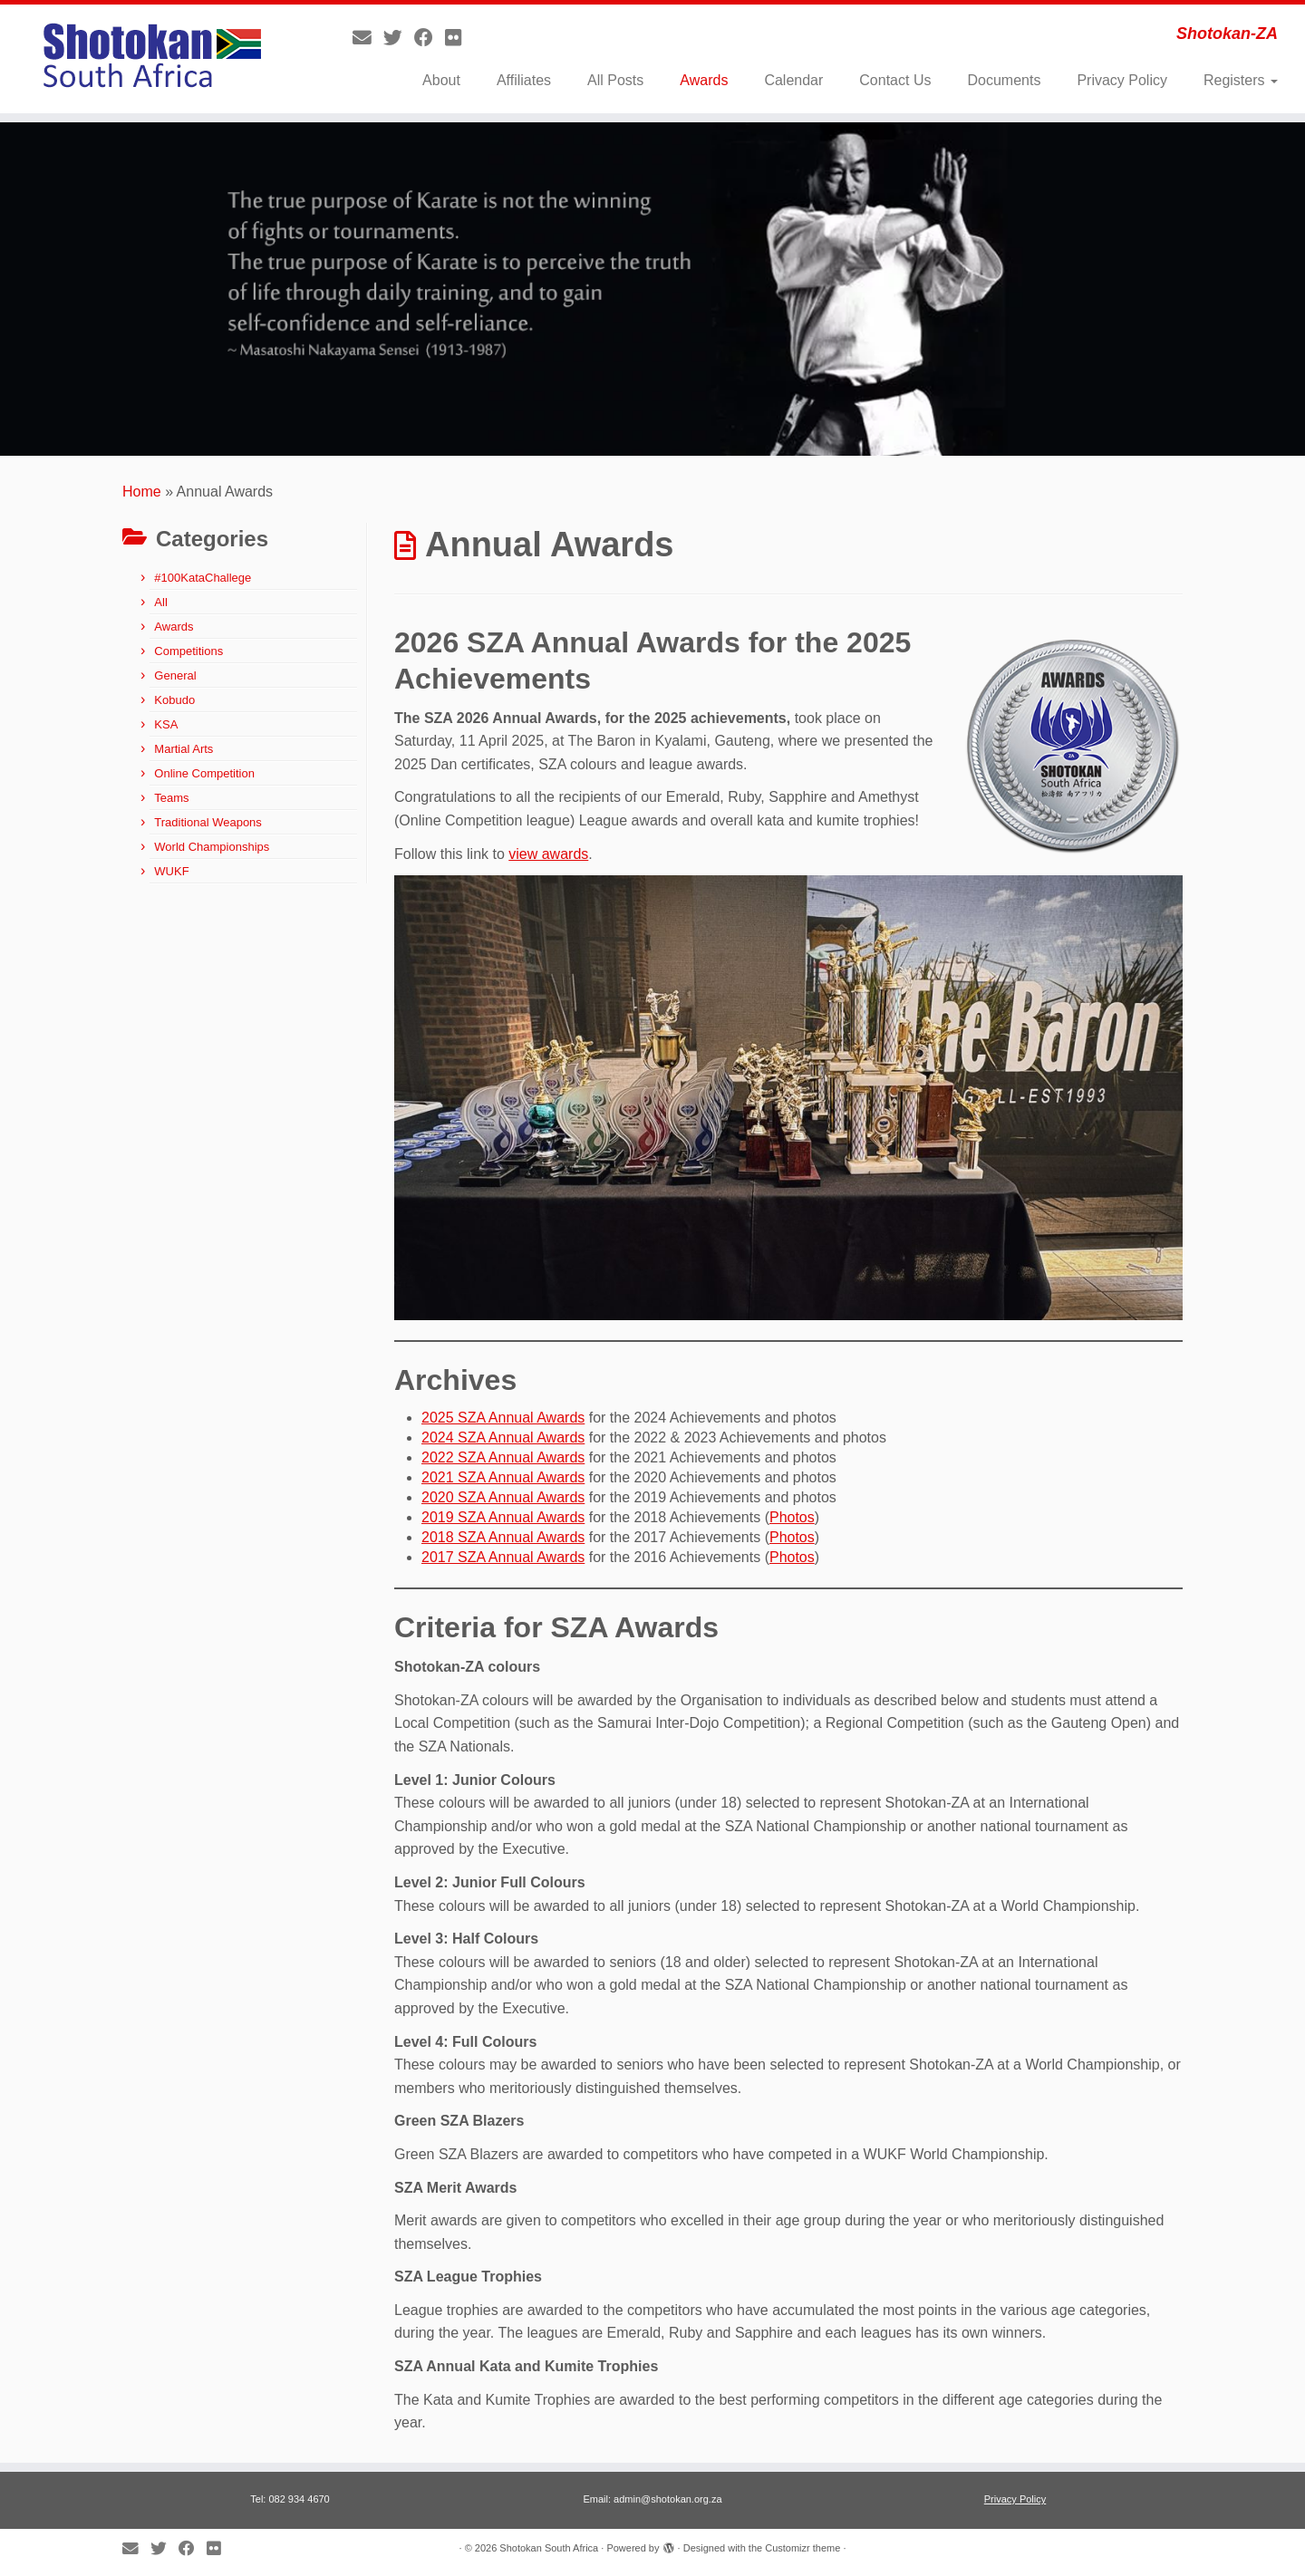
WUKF (171, 871)
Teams (171, 798)
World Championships (211, 847)
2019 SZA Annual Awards (503, 1517)
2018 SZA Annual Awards (503, 1537)
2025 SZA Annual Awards (503, 1417)
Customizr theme (802, 2547)
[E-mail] (368, 37)
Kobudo (174, 700)
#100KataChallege (202, 577)
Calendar (793, 80)
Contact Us (895, 80)
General (175, 675)
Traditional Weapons (208, 822)
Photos (792, 1517)
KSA (166, 724)
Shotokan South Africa (548, 2547)
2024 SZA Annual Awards (503, 1437)
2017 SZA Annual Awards (503, 1557)
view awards (548, 854)
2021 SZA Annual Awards (503, 1477)
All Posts (615, 80)
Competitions (188, 651)
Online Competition (204, 773)
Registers (1241, 80)
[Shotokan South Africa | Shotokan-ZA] (150, 59)
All (160, 602)
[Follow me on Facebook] (429, 37)
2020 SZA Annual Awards (503, 1497)
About (441, 80)
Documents (1003, 80)
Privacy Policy (1122, 80)
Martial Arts (183, 749)
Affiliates (524, 80)
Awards (704, 80)
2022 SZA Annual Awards (503, 1457)
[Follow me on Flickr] (459, 37)
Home (141, 491)
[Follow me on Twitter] (398, 37)
